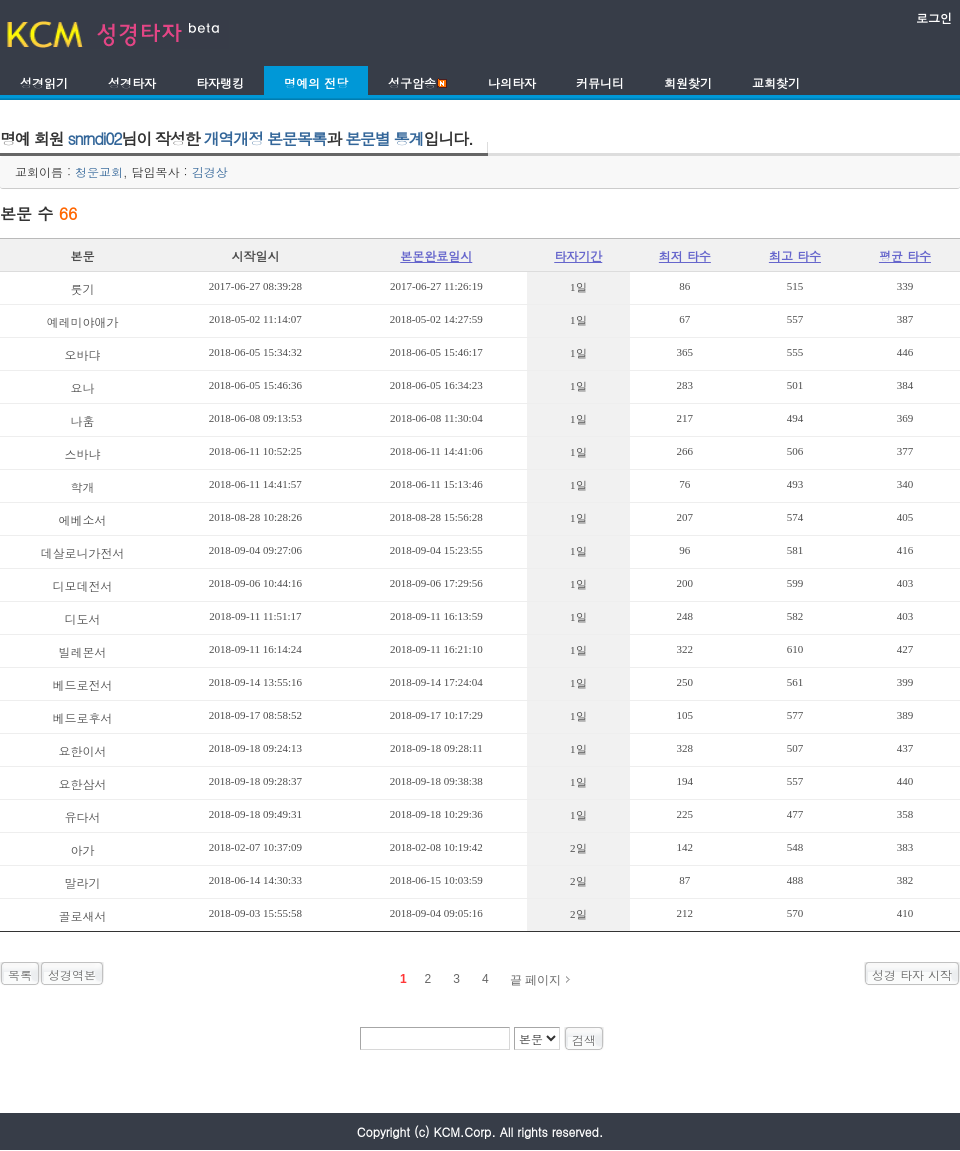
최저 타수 (685, 255)
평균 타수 (905, 255)
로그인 (934, 17)
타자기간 (578, 255)
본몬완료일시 (436, 255)
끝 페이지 (535, 980)
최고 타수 (795, 255)
